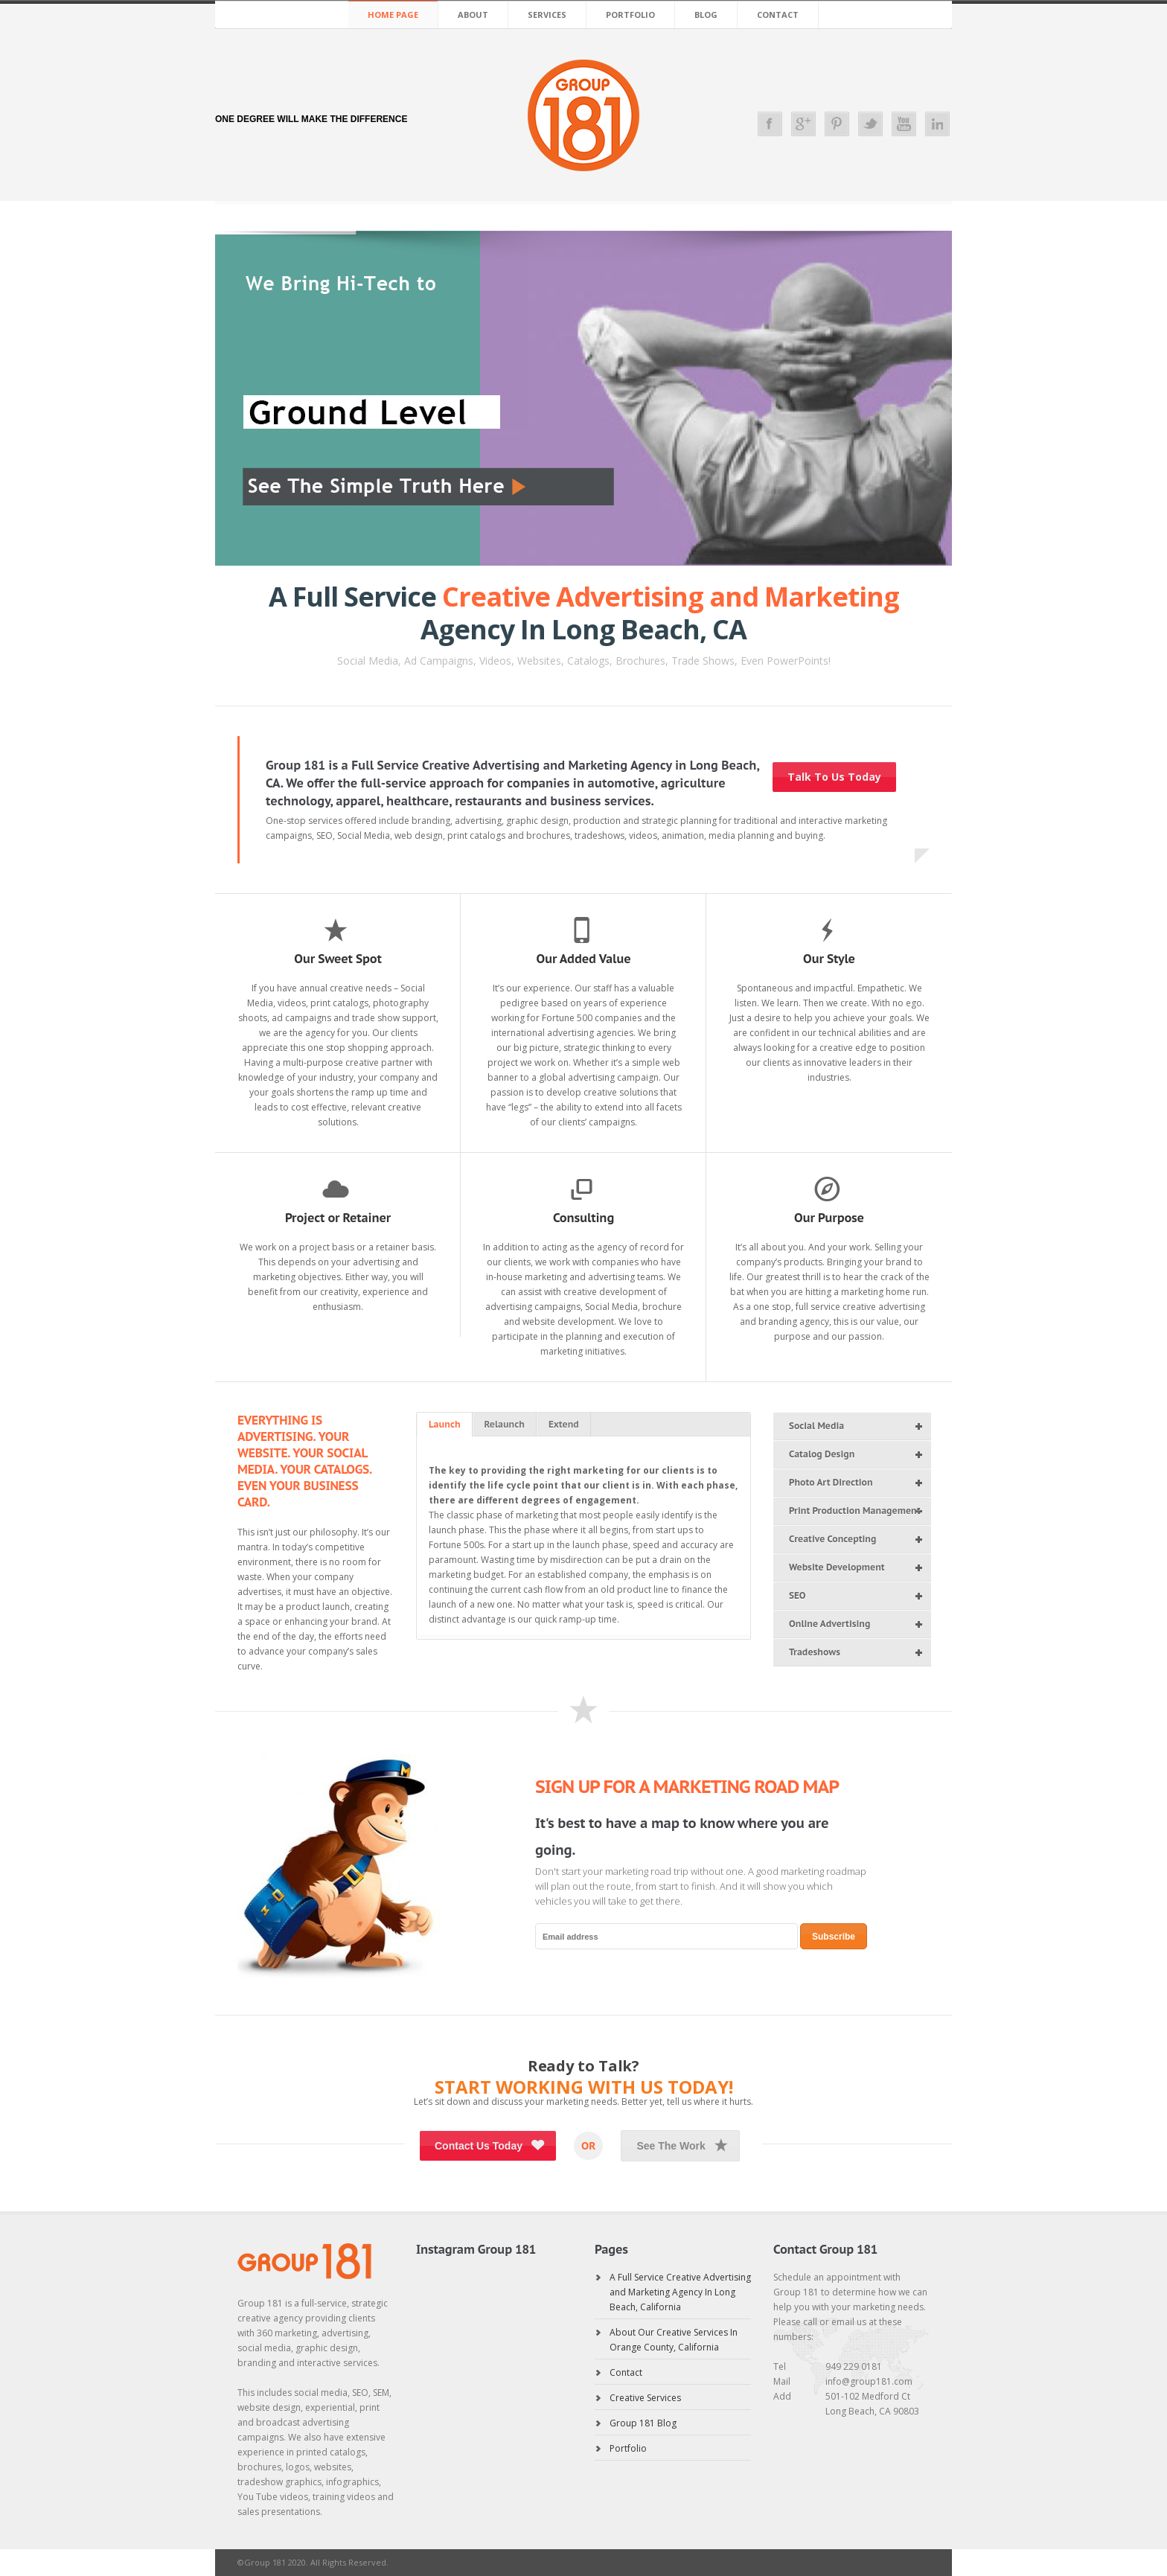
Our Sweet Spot (338, 958)
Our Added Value (583, 958)
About (473, 14)
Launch (445, 1424)
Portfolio (630, 14)
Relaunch (505, 1424)
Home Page (393, 14)
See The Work (683, 2145)
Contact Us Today (492, 2145)
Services (547, 14)
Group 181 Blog (643, 2423)
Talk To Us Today (834, 777)
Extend (564, 1424)
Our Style (829, 958)
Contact (778, 14)
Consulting (583, 1217)
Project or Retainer (338, 1217)
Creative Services (645, 2397)
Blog (705, 14)
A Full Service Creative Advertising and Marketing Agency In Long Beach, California (680, 2292)
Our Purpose (829, 1217)
